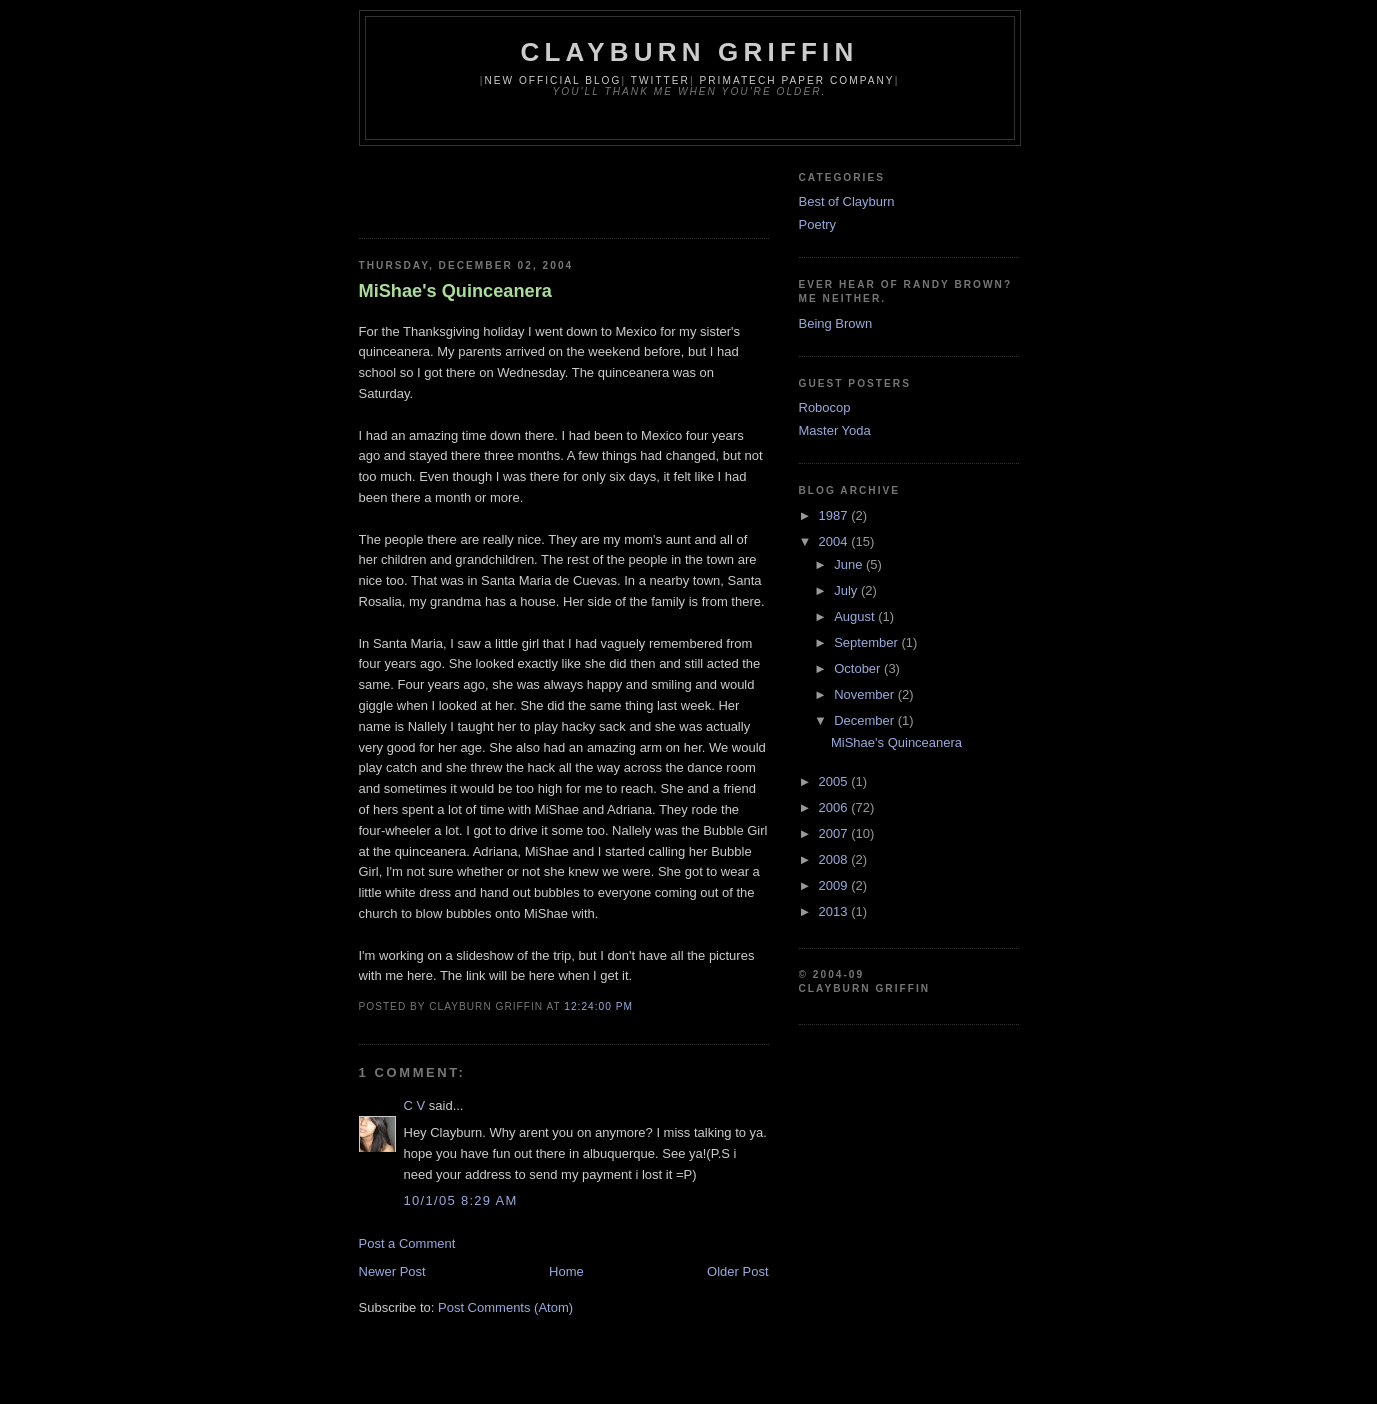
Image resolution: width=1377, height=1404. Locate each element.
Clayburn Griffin (690, 52)
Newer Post (392, 1271)
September (867, 642)
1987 (835, 515)
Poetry (818, 224)
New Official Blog (552, 80)
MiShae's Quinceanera (455, 291)
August (856, 616)
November (866, 694)
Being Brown (836, 323)
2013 (835, 911)
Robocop (825, 407)
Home (566, 1271)
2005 (835, 781)
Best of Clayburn (847, 201)
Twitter (660, 80)
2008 (835, 859)
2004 (835, 541)
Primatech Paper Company (796, 80)
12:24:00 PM (598, 1006)
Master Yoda (835, 430)
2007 (835, 833)
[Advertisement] (593, 186)
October (859, 668)
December (866, 720)
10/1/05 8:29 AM (461, 1200)
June (850, 564)
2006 (835, 807)
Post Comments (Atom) (505, 1307)
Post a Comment (407, 1243)
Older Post (737, 1271)
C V (415, 1105)
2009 (835, 885)
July (847, 590)
